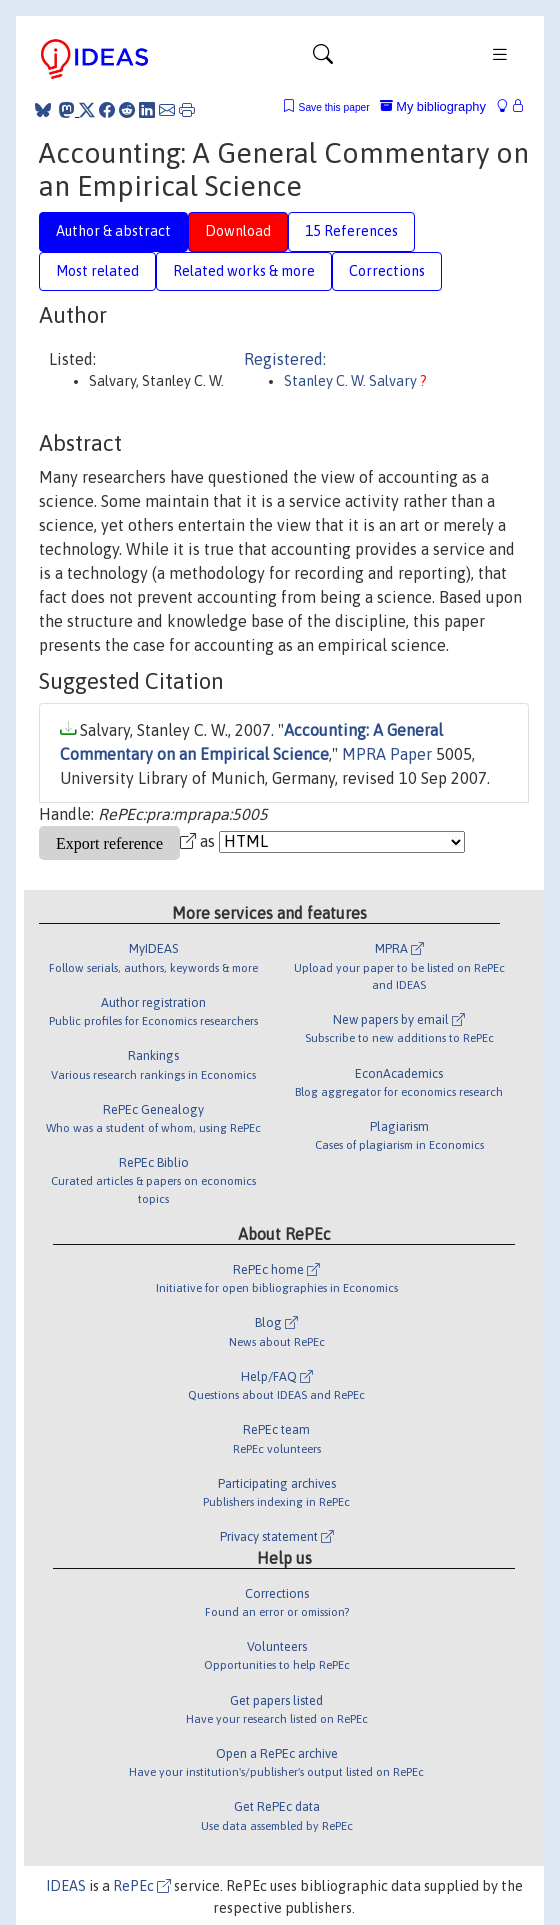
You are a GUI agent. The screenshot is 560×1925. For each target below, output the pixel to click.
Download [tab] (238, 231)
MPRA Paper (387, 754)
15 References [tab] (351, 231)
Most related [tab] (97, 271)
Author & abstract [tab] (113, 231)
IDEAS (66, 1886)
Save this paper (334, 107)
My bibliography (433, 106)
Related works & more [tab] (244, 271)
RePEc (142, 1886)
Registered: (285, 359)
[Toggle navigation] (323, 59)
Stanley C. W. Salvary (352, 381)
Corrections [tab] (387, 271)
